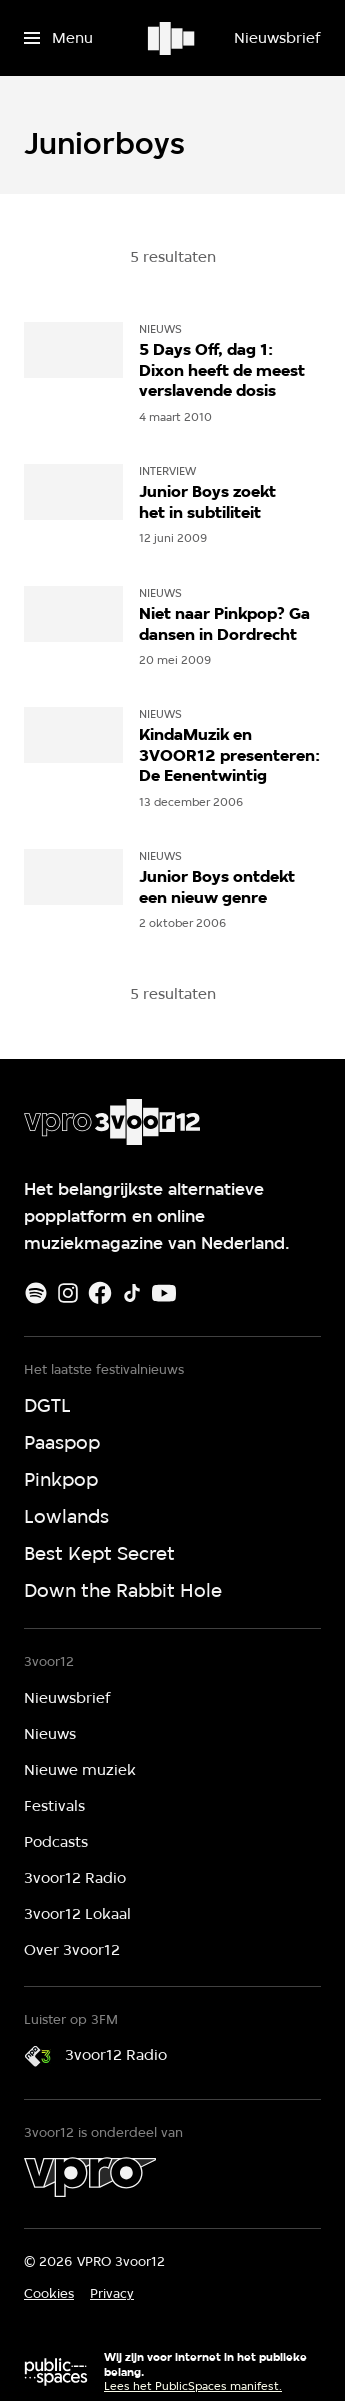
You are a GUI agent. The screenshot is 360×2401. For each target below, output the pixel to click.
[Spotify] (36, 1293)
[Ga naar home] (172, 38)
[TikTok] (132, 1293)
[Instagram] (68, 1293)
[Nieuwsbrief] (277, 38)
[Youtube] (164, 1293)
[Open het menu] (58, 38)
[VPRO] (90, 2177)
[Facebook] (100, 1293)
